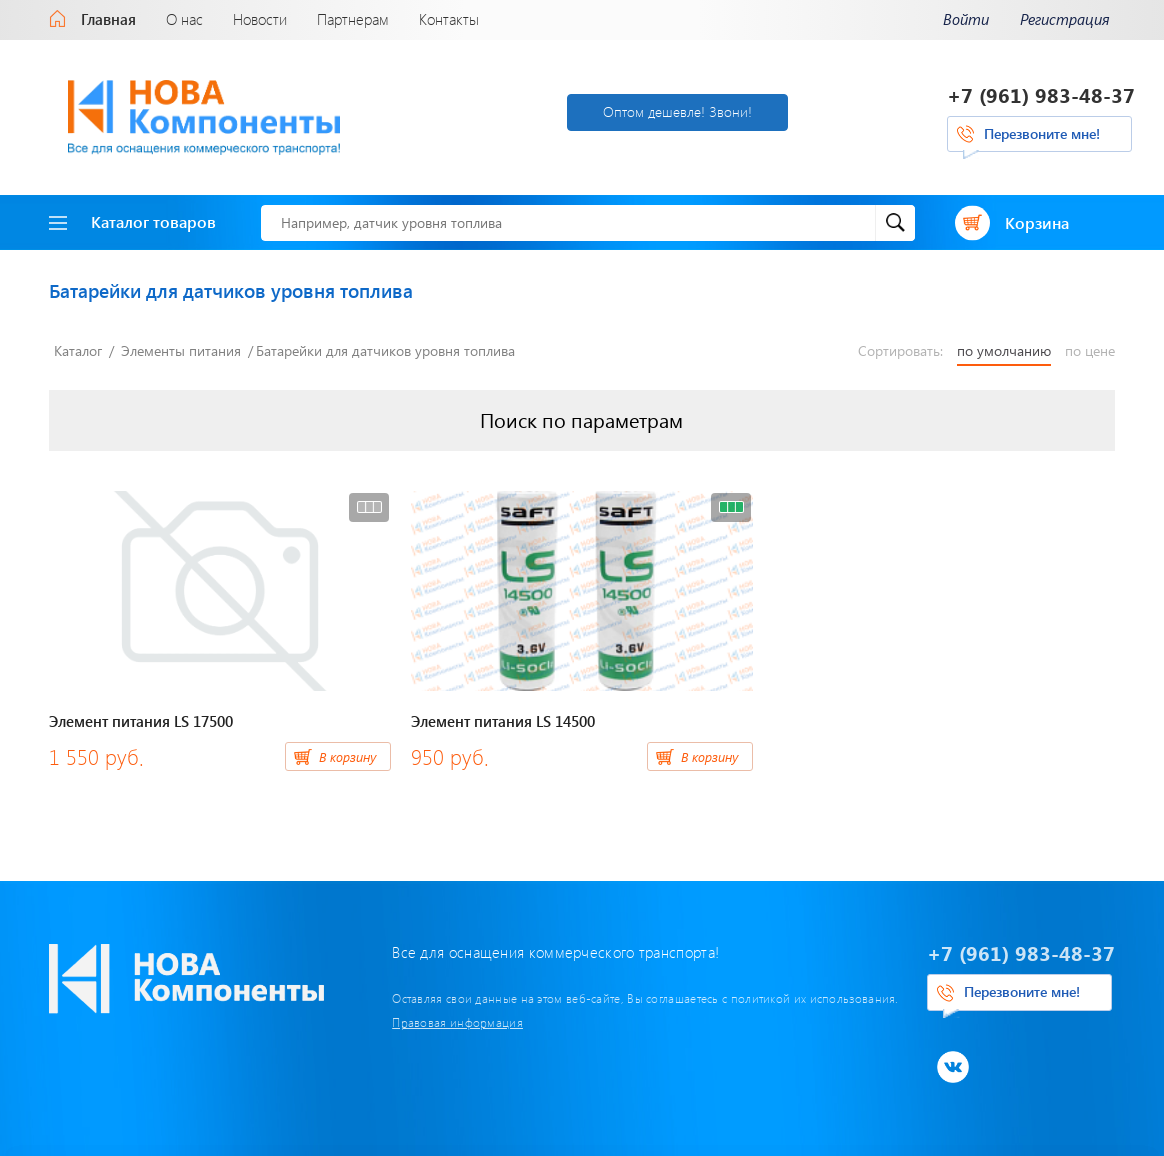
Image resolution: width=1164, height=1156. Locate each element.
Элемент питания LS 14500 (503, 721)
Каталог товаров (132, 221)
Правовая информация (457, 1022)
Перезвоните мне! (1042, 133)
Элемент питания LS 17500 (141, 721)
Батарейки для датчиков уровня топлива (385, 350)
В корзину (347, 756)
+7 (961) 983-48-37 (1041, 94)
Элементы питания (181, 350)
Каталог (78, 350)
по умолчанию (1004, 351)
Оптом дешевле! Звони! (677, 111)
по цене (1090, 351)
